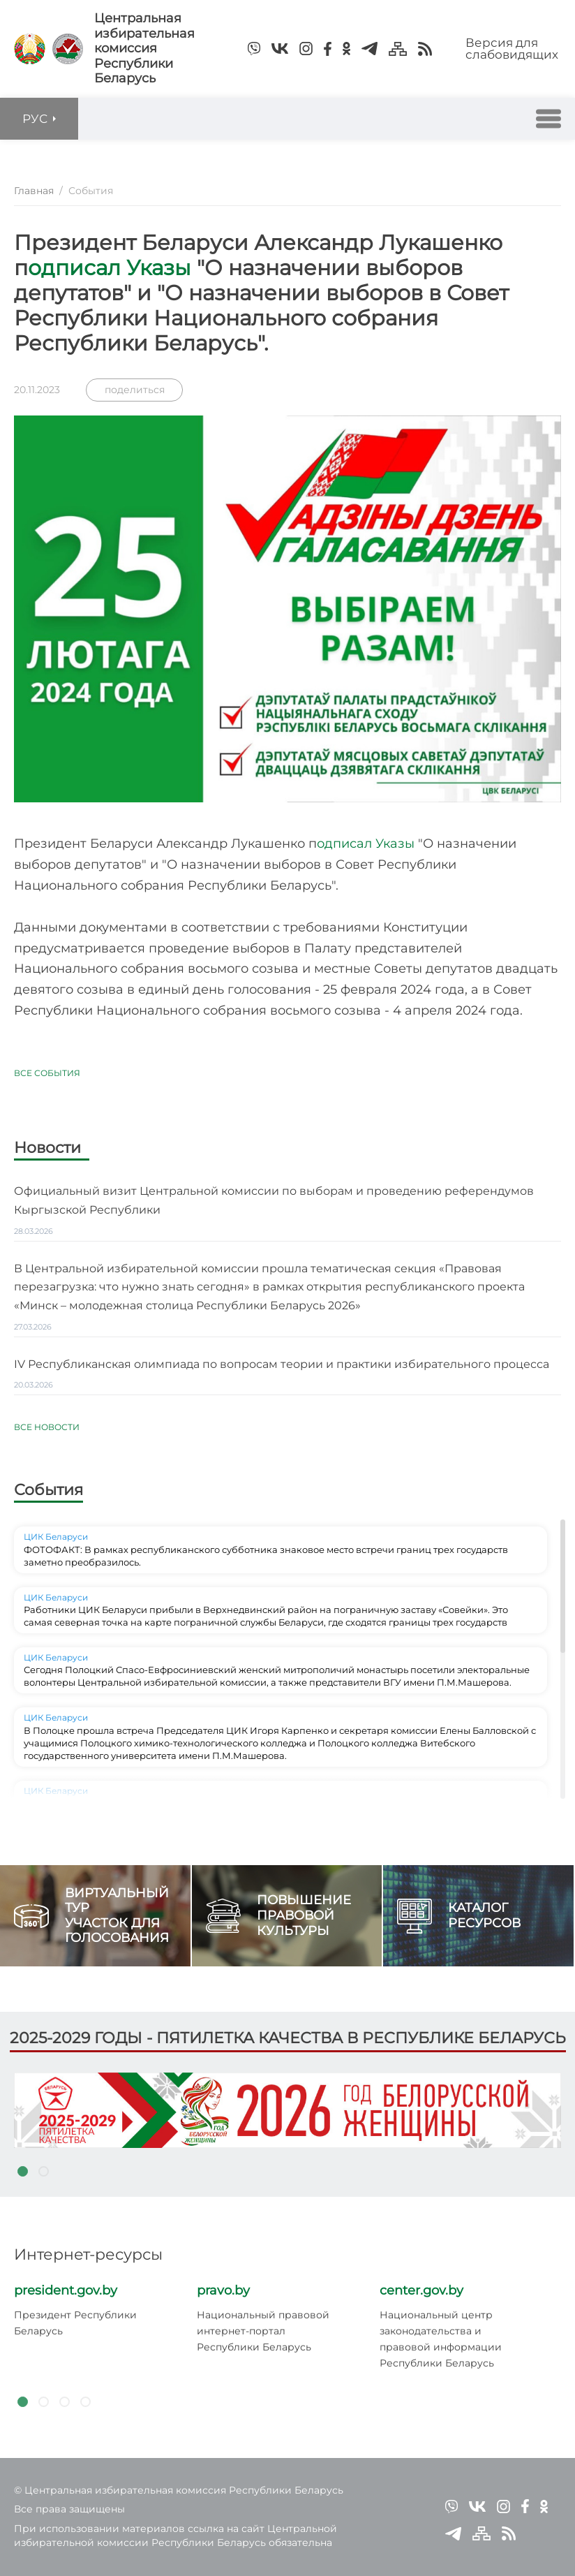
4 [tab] (85, 2402)
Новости (47, 1148)
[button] (548, 119)
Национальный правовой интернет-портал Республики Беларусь (263, 2331)
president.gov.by (65, 2290)
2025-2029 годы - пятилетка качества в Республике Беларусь (288, 2038)
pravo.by (223, 2290)
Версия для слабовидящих (511, 48)
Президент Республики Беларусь (75, 2323)
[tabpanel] (287, 2110)
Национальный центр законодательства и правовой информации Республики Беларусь (441, 2339)
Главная (34, 190)
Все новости (47, 1427)
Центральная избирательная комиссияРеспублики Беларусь (144, 48)
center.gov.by (421, 2290)
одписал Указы (112, 268)
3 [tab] (64, 2402)
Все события (47, 1073)
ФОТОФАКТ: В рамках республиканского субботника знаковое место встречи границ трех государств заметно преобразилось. (266, 1556)
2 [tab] (43, 2172)
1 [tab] (22, 2172)
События (48, 1489)
